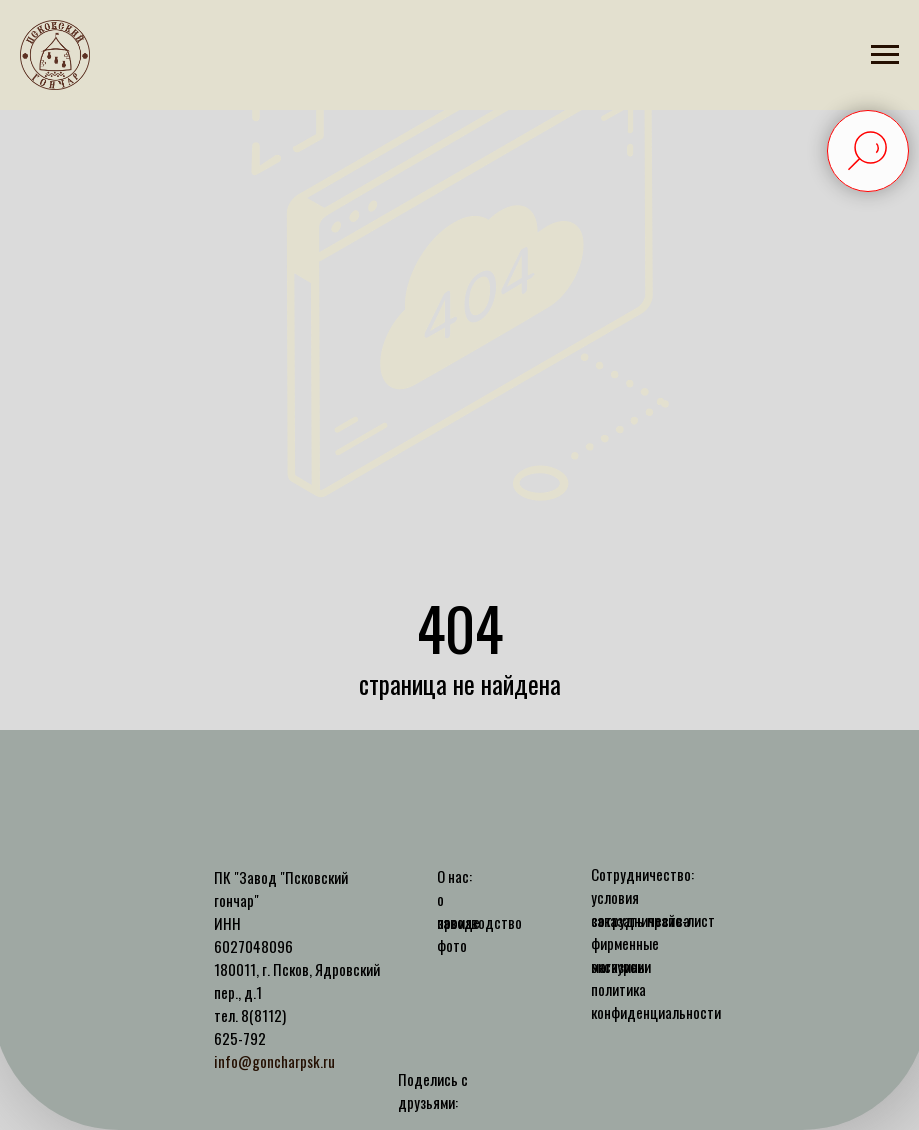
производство (479, 922)
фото (452, 945)
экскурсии (621, 966)
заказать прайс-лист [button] (653, 920)
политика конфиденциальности (656, 1000)
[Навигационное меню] (885, 55)
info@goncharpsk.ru (274, 1061)
